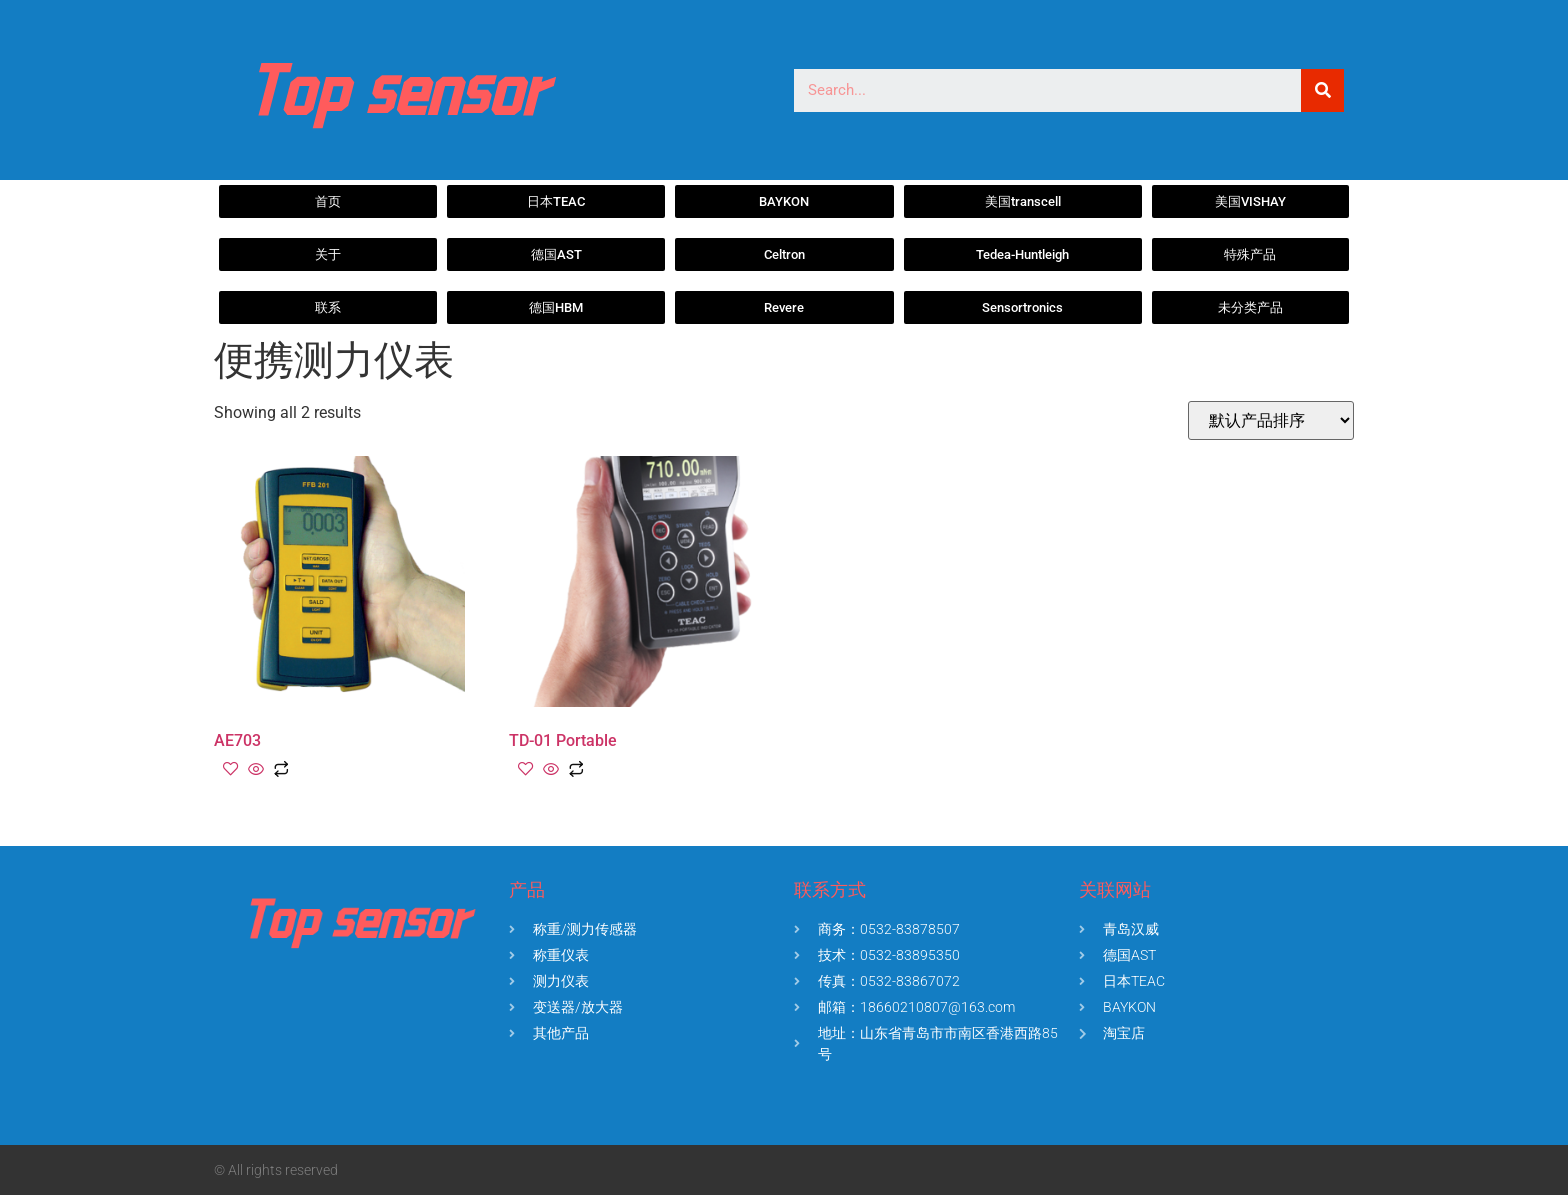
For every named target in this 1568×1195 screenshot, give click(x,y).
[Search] (1322, 90)
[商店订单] (1271, 420)
